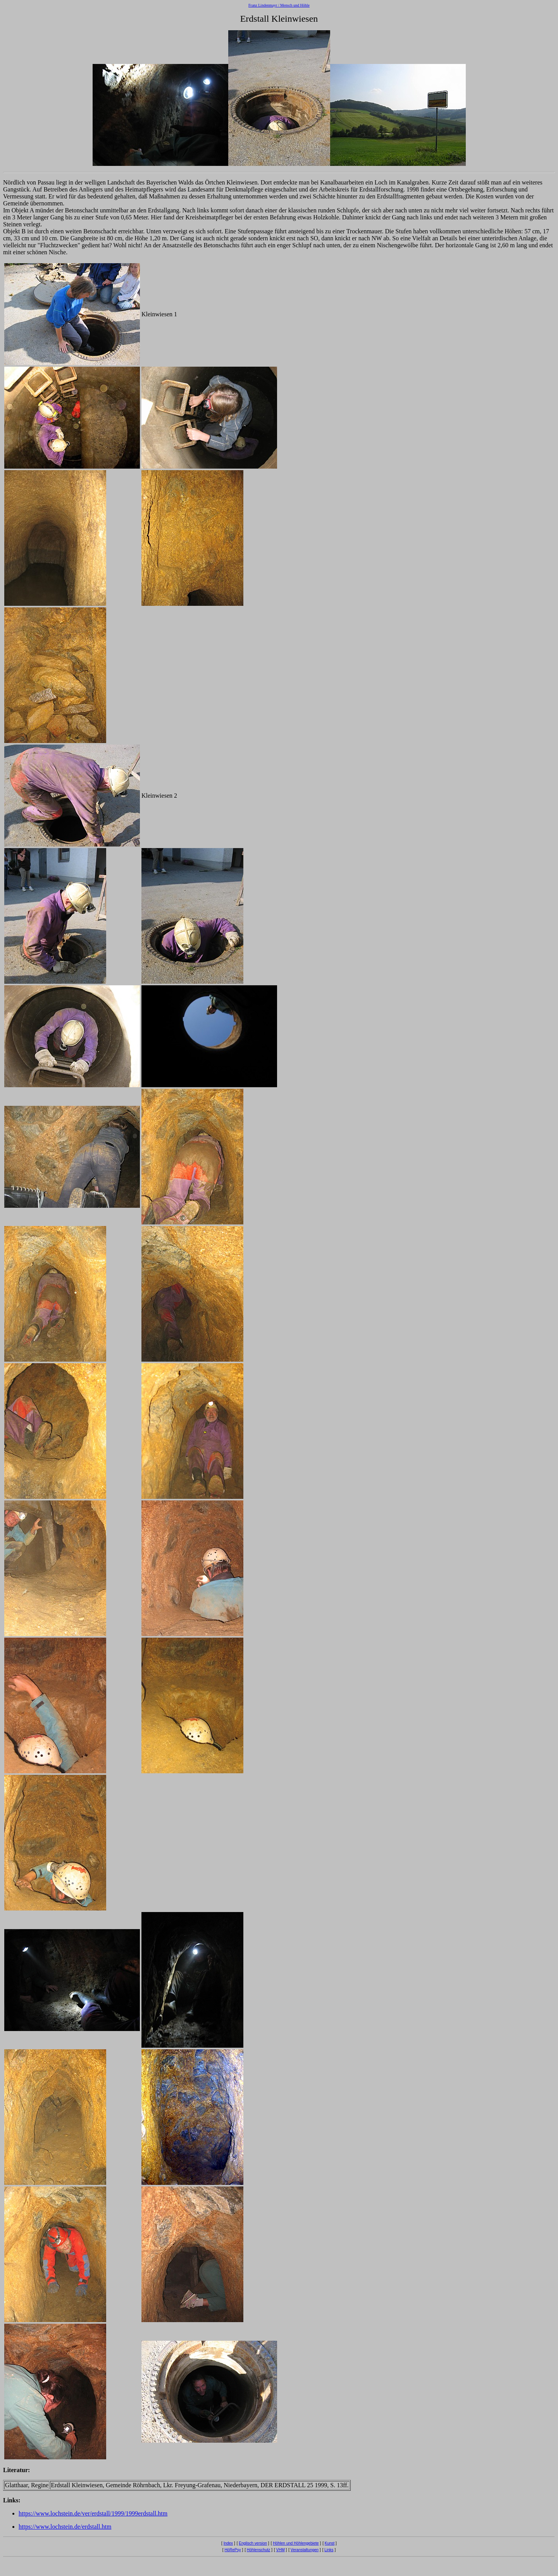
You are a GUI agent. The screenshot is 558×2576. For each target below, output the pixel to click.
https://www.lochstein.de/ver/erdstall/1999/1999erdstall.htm (93, 2513)
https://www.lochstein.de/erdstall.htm (65, 2526)
